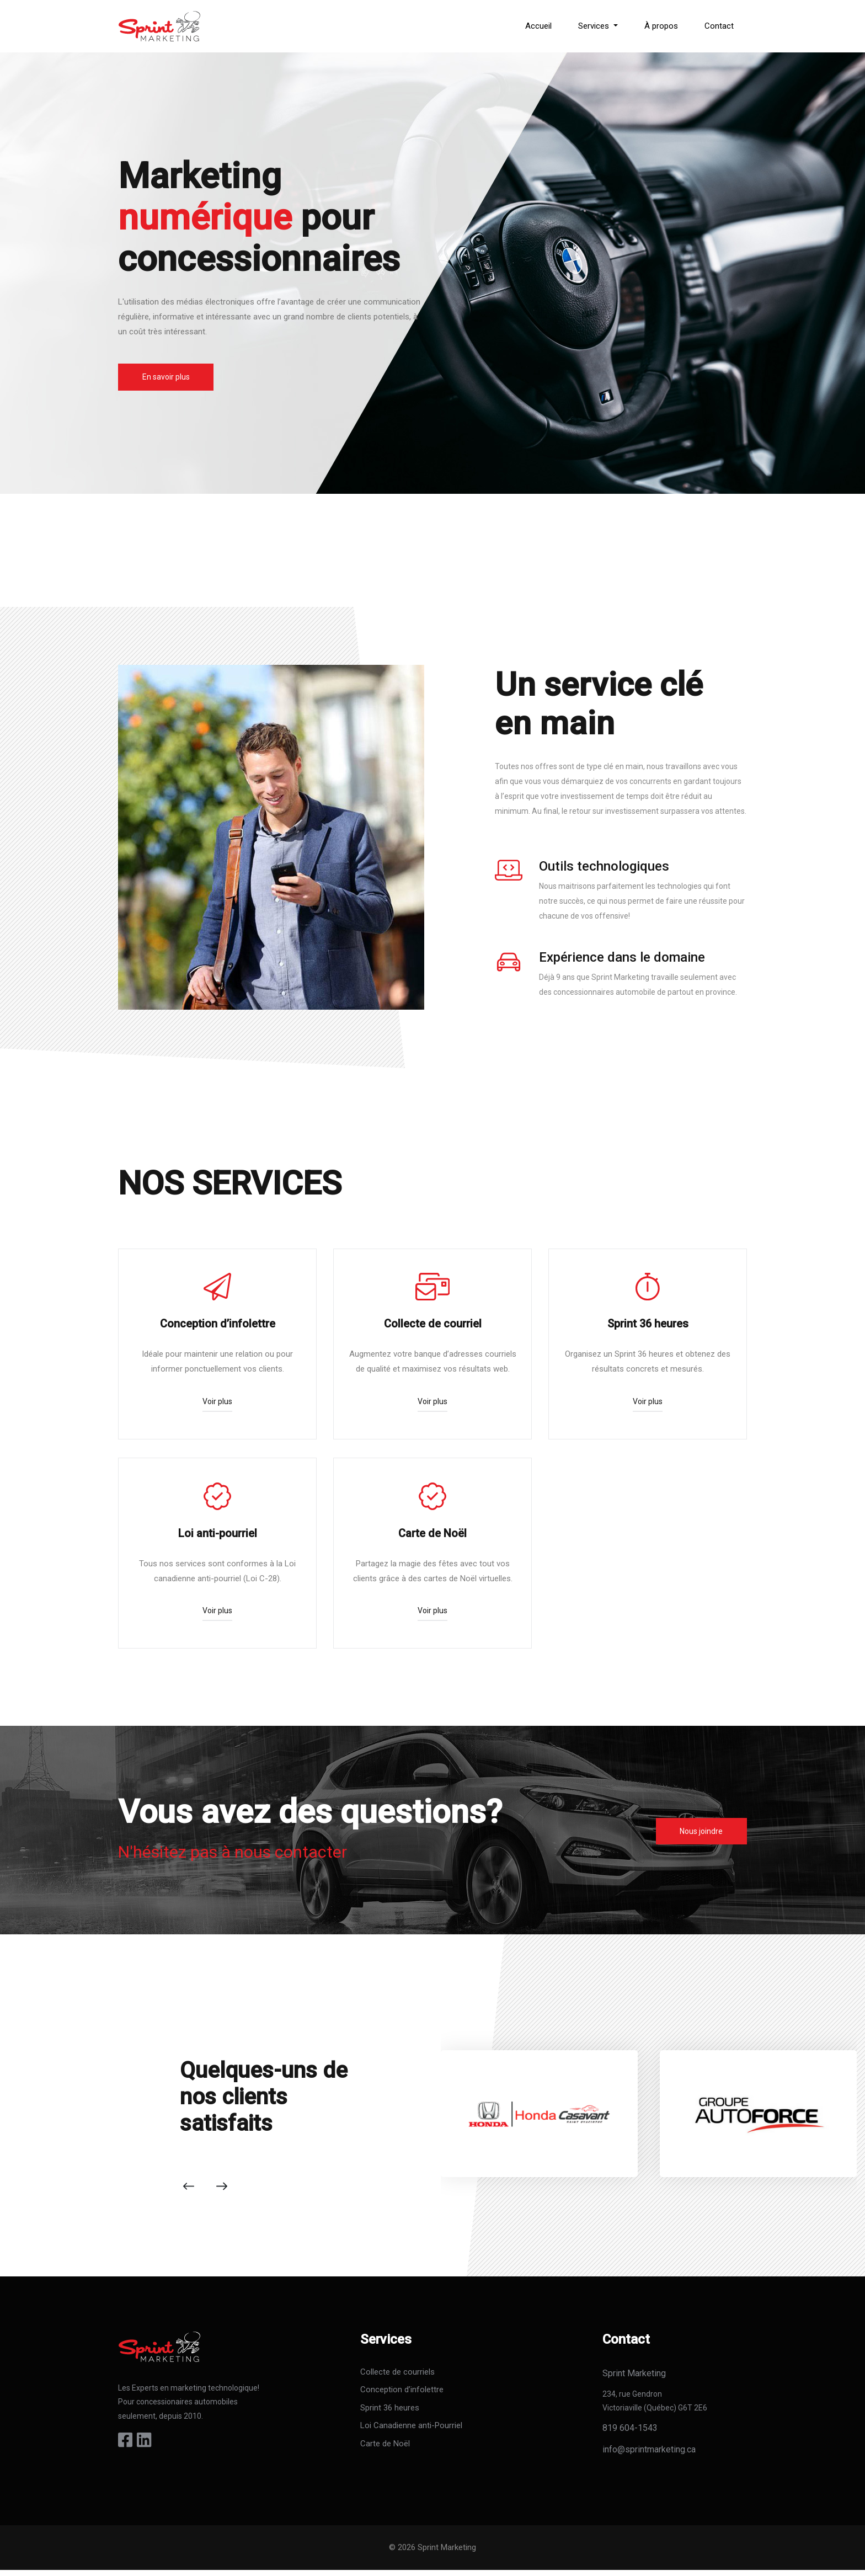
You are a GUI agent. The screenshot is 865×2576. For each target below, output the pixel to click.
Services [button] (594, 26)
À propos (661, 26)
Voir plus (217, 1403)
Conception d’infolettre (402, 2396)
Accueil (538, 26)
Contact (719, 26)
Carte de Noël (385, 2450)
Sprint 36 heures (389, 2414)
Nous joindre (700, 1836)
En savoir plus (167, 376)
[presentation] (188, 2193)
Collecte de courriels (397, 2378)
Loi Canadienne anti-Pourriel (411, 2432)
